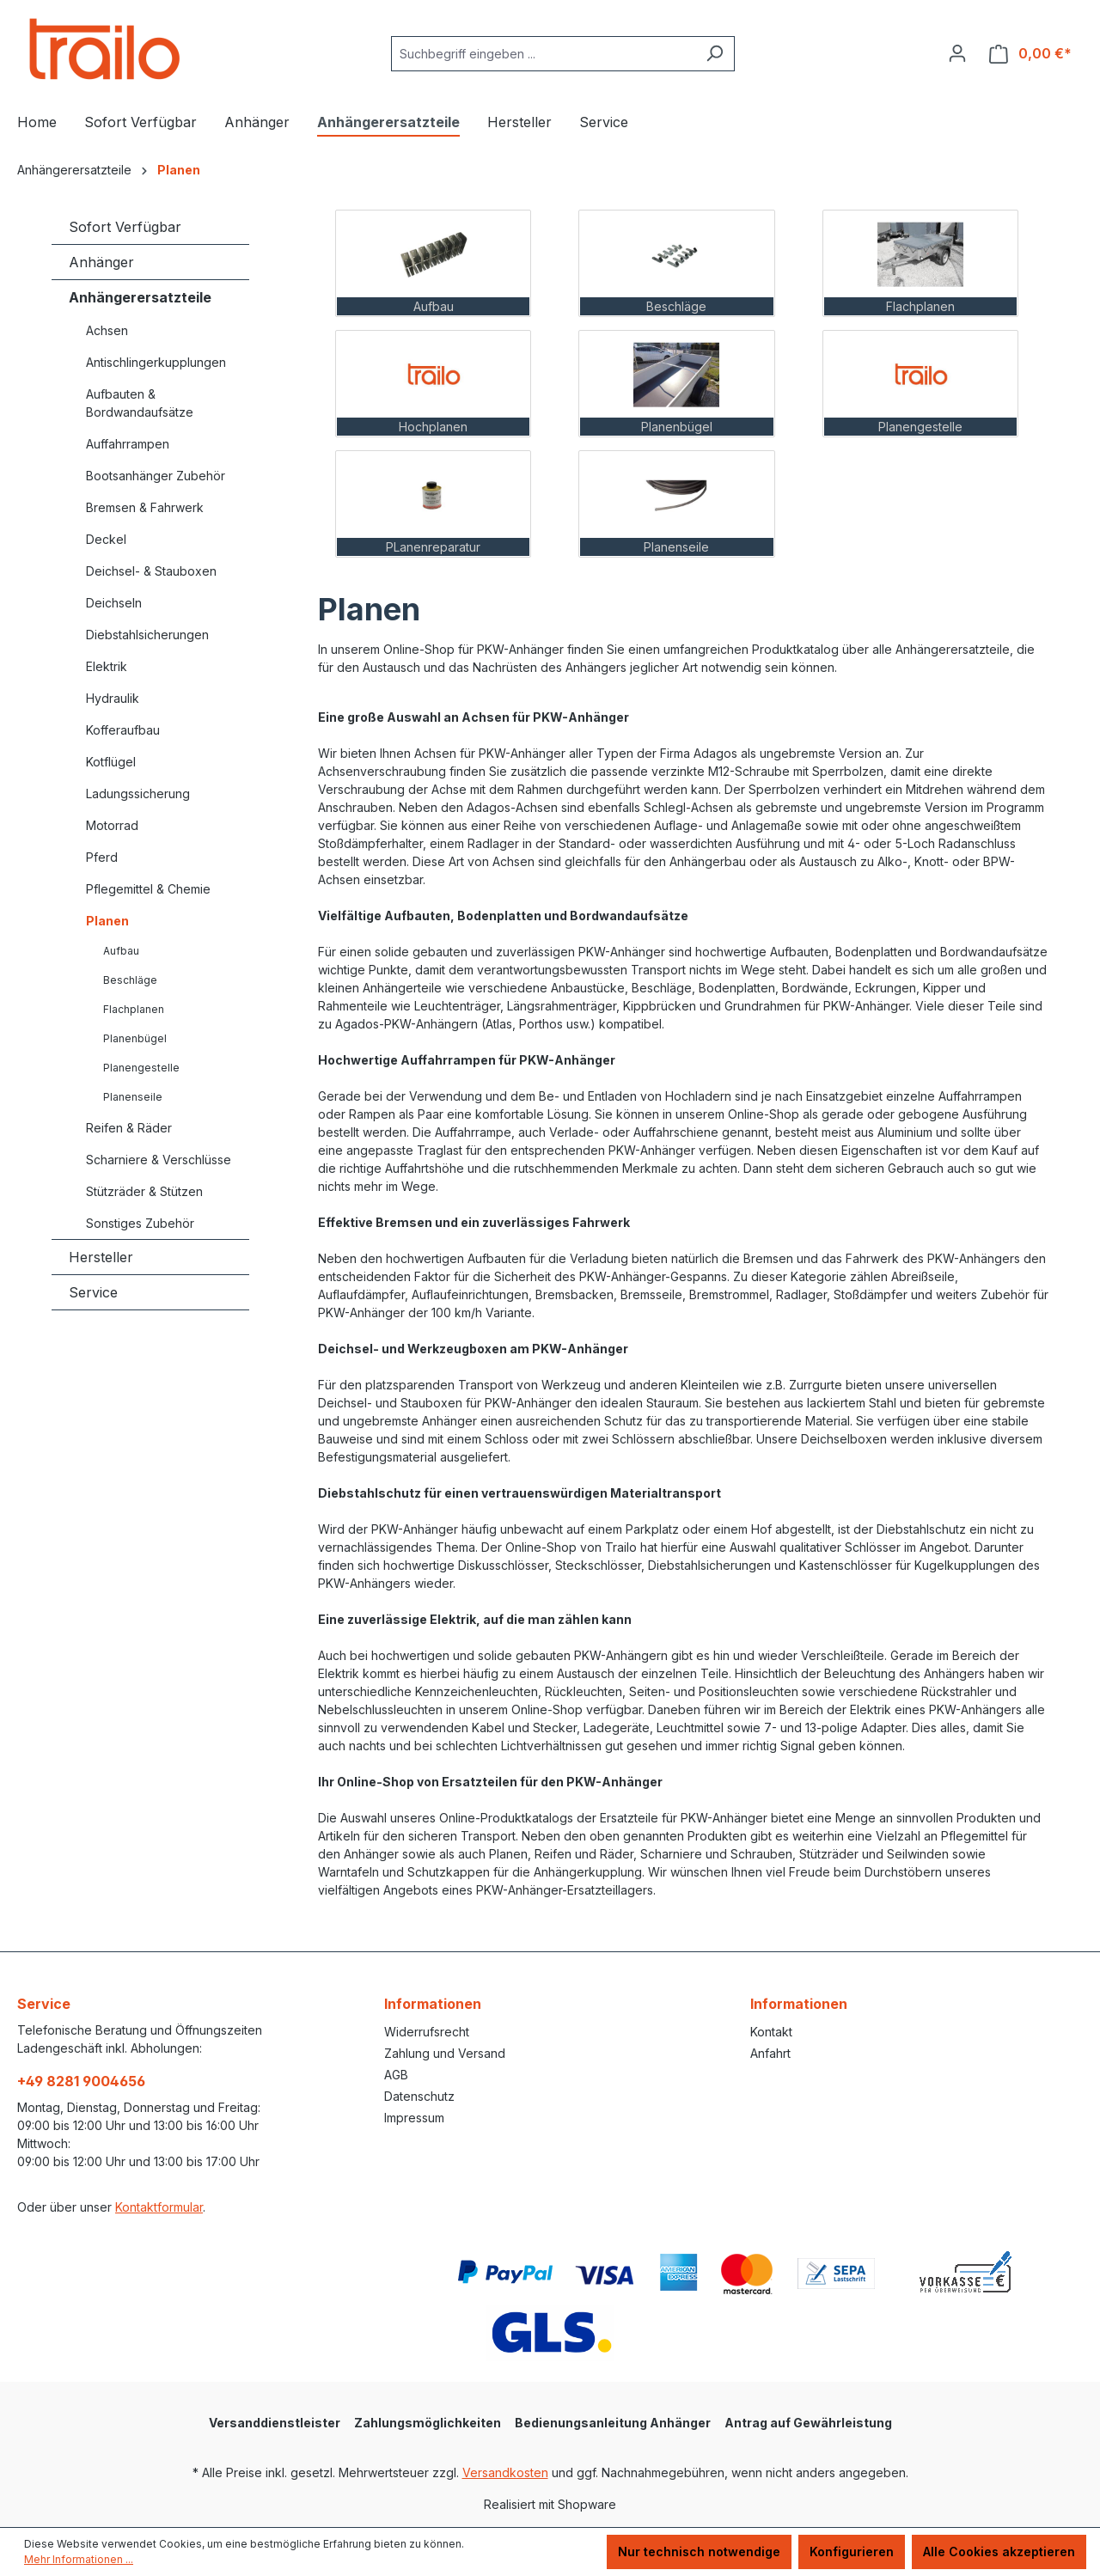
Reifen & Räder (129, 1127)
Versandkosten (505, 2472)
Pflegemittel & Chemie (148, 889)
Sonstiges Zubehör (140, 1223)
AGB (396, 2074)
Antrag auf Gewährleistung (808, 2422)
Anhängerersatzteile (140, 297)
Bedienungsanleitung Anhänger (613, 2422)
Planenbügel (135, 1038)
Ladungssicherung (138, 793)
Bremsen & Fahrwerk (145, 507)
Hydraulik (112, 698)
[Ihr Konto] (957, 53)
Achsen (107, 330)
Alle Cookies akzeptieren (999, 2551)
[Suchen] (714, 53)
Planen (107, 920)
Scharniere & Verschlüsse (158, 1159)
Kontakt (771, 2031)
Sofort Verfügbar (125, 226)
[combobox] (543, 53)
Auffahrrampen (127, 443)
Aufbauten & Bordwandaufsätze (139, 403)
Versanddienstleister (274, 2422)
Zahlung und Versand (444, 2053)
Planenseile (132, 1096)
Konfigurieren (852, 2551)
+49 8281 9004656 (81, 2081)
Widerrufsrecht (426, 2031)
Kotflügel (111, 761)
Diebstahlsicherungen (147, 634)
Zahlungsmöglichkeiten (427, 2422)
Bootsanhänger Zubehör (155, 475)
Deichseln (114, 602)
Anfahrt (770, 2053)
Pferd (102, 857)
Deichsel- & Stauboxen (151, 571)
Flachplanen (133, 1009)
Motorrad (112, 825)
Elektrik (106, 666)
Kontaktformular (159, 2207)
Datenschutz (419, 2096)
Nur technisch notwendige (699, 2551)
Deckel (106, 539)
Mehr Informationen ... (78, 2559)
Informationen (432, 2003)
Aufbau (121, 950)
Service (93, 1292)
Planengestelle (141, 1067)
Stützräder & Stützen (144, 1191)
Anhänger (101, 262)
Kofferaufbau (123, 730)
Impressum (414, 2117)
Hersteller (101, 1257)
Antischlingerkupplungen (156, 362)
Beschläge (130, 980)
